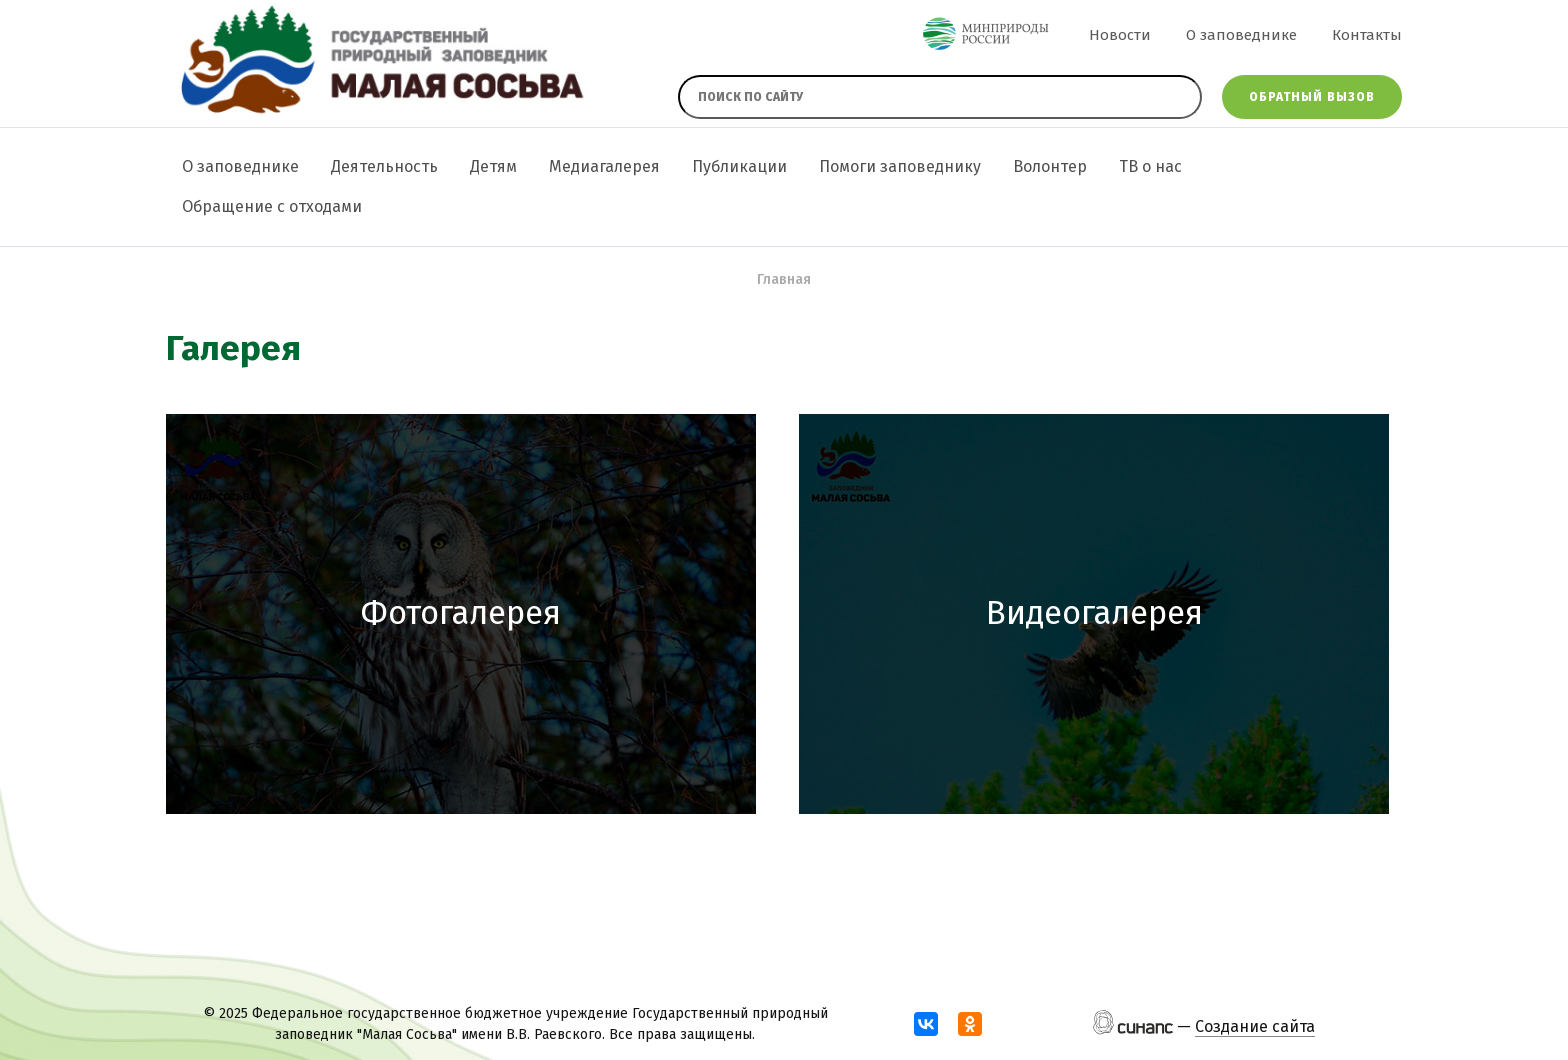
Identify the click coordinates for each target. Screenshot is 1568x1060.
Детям (493, 166)
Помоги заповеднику (900, 166)
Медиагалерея (604, 166)
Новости (1120, 35)
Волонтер (1050, 166)
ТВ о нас (1150, 166)
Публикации (739, 166)
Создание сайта (1255, 1026)
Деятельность (384, 166)
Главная (784, 279)
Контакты (1367, 35)
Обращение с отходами (272, 206)
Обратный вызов (1312, 97)
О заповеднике (1241, 35)
